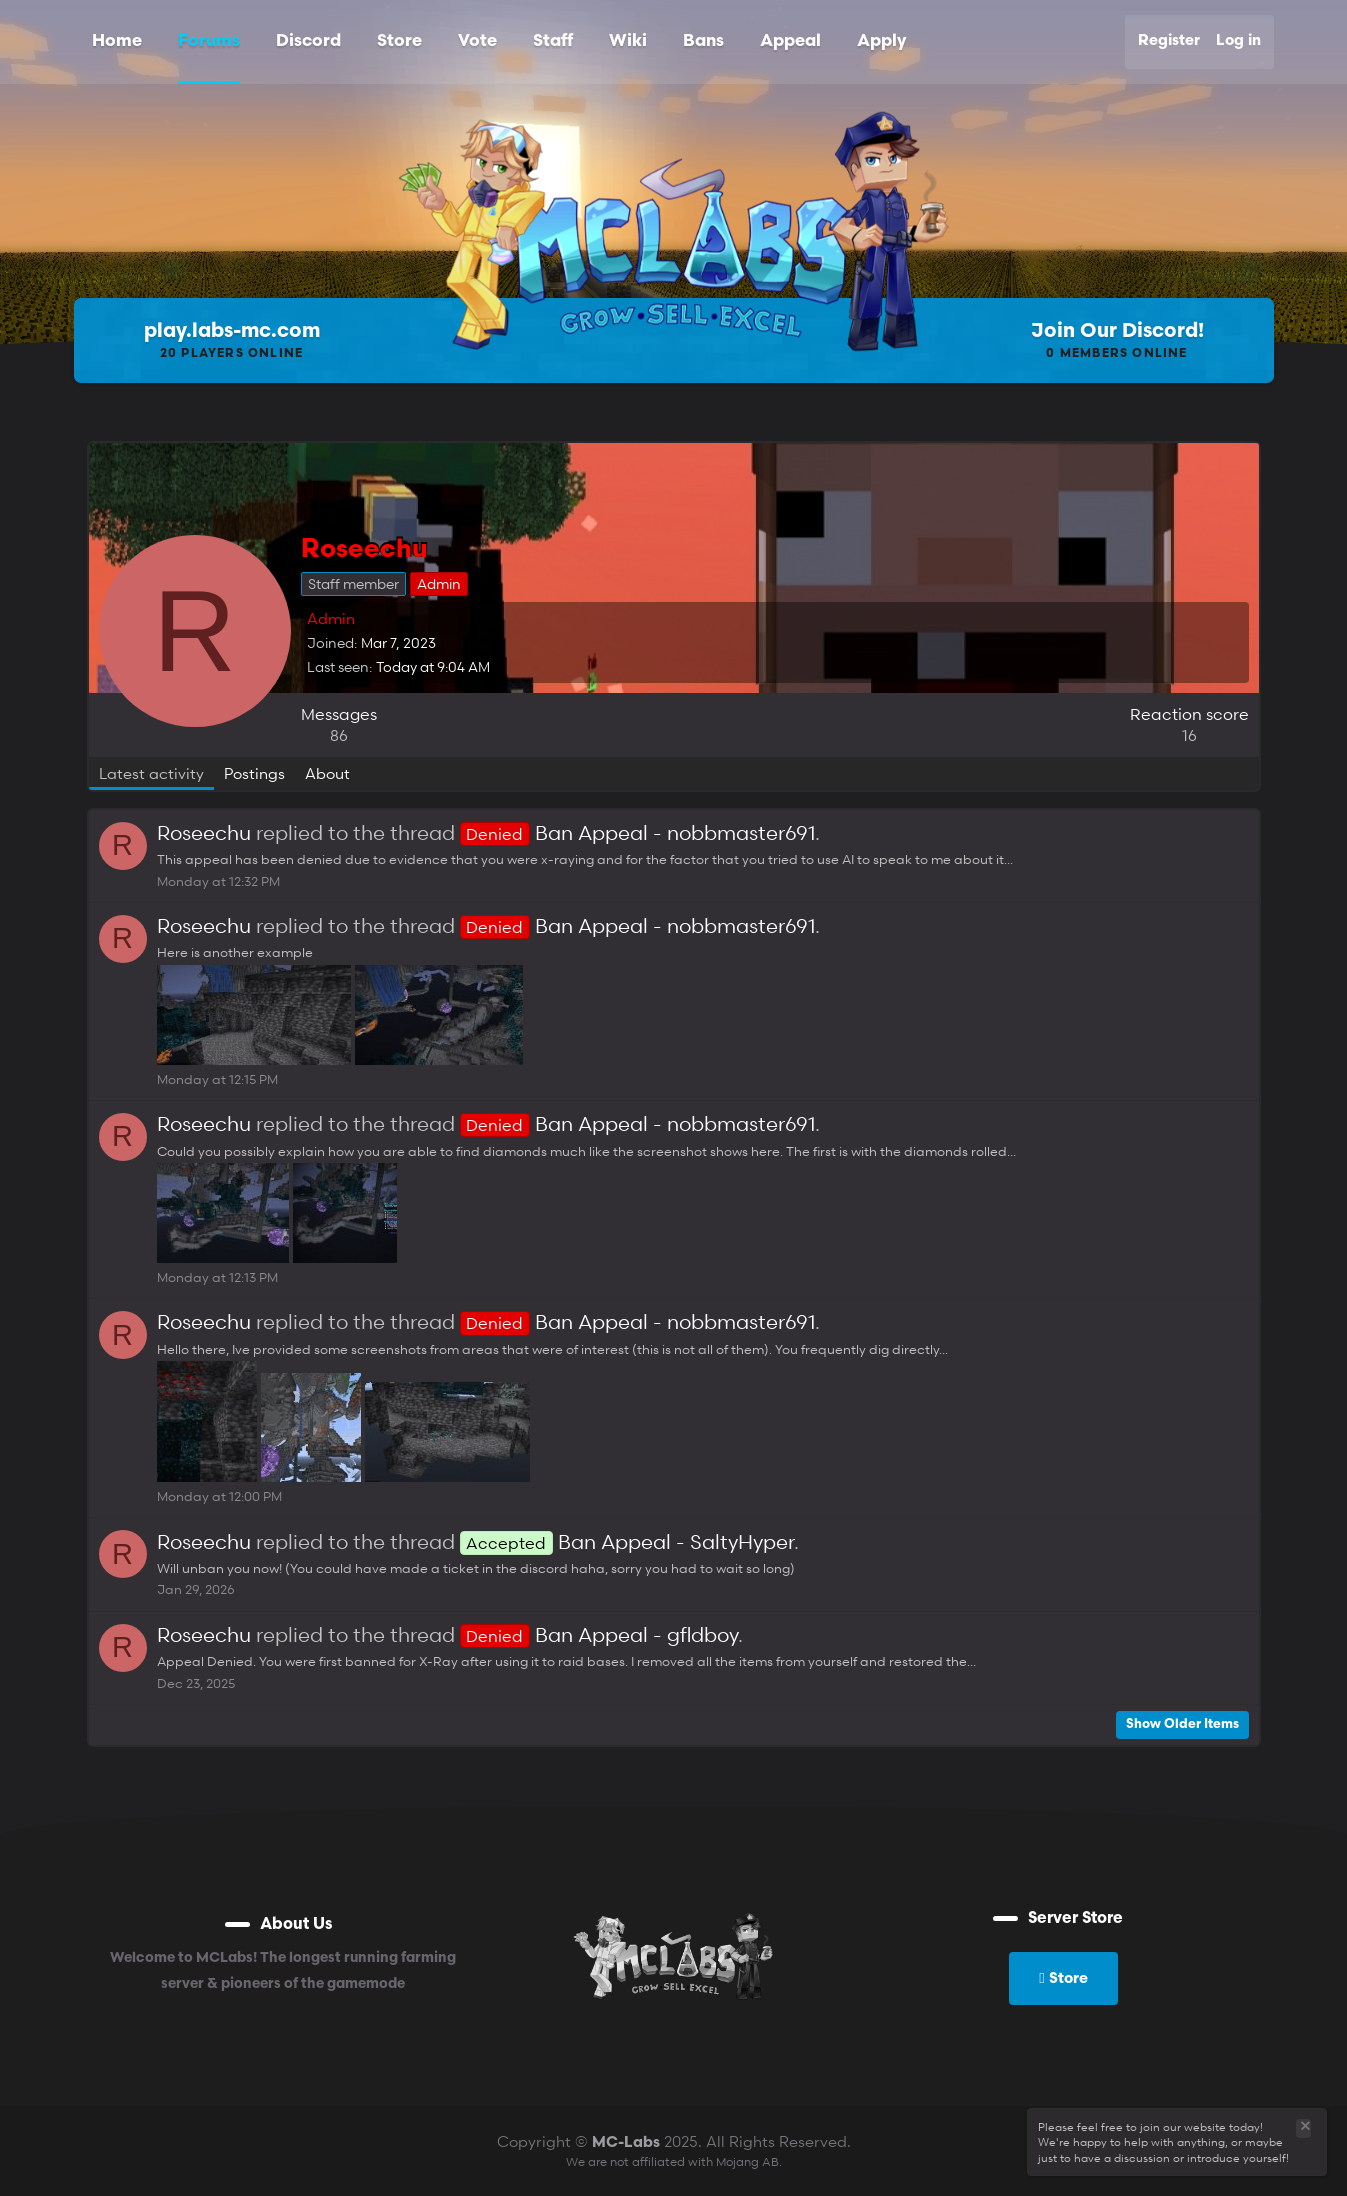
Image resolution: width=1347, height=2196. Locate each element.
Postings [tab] (254, 773)
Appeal (790, 41)
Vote (477, 41)
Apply (881, 41)
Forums (209, 41)
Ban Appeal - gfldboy (599, 1635)
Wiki (628, 41)
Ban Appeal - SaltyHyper (627, 1542)
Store (399, 41)
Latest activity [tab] (151, 773)
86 (339, 735)
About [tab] (327, 773)
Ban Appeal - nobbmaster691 (637, 833)
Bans (703, 41)
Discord (308, 41)
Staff (553, 41)
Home (117, 41)
